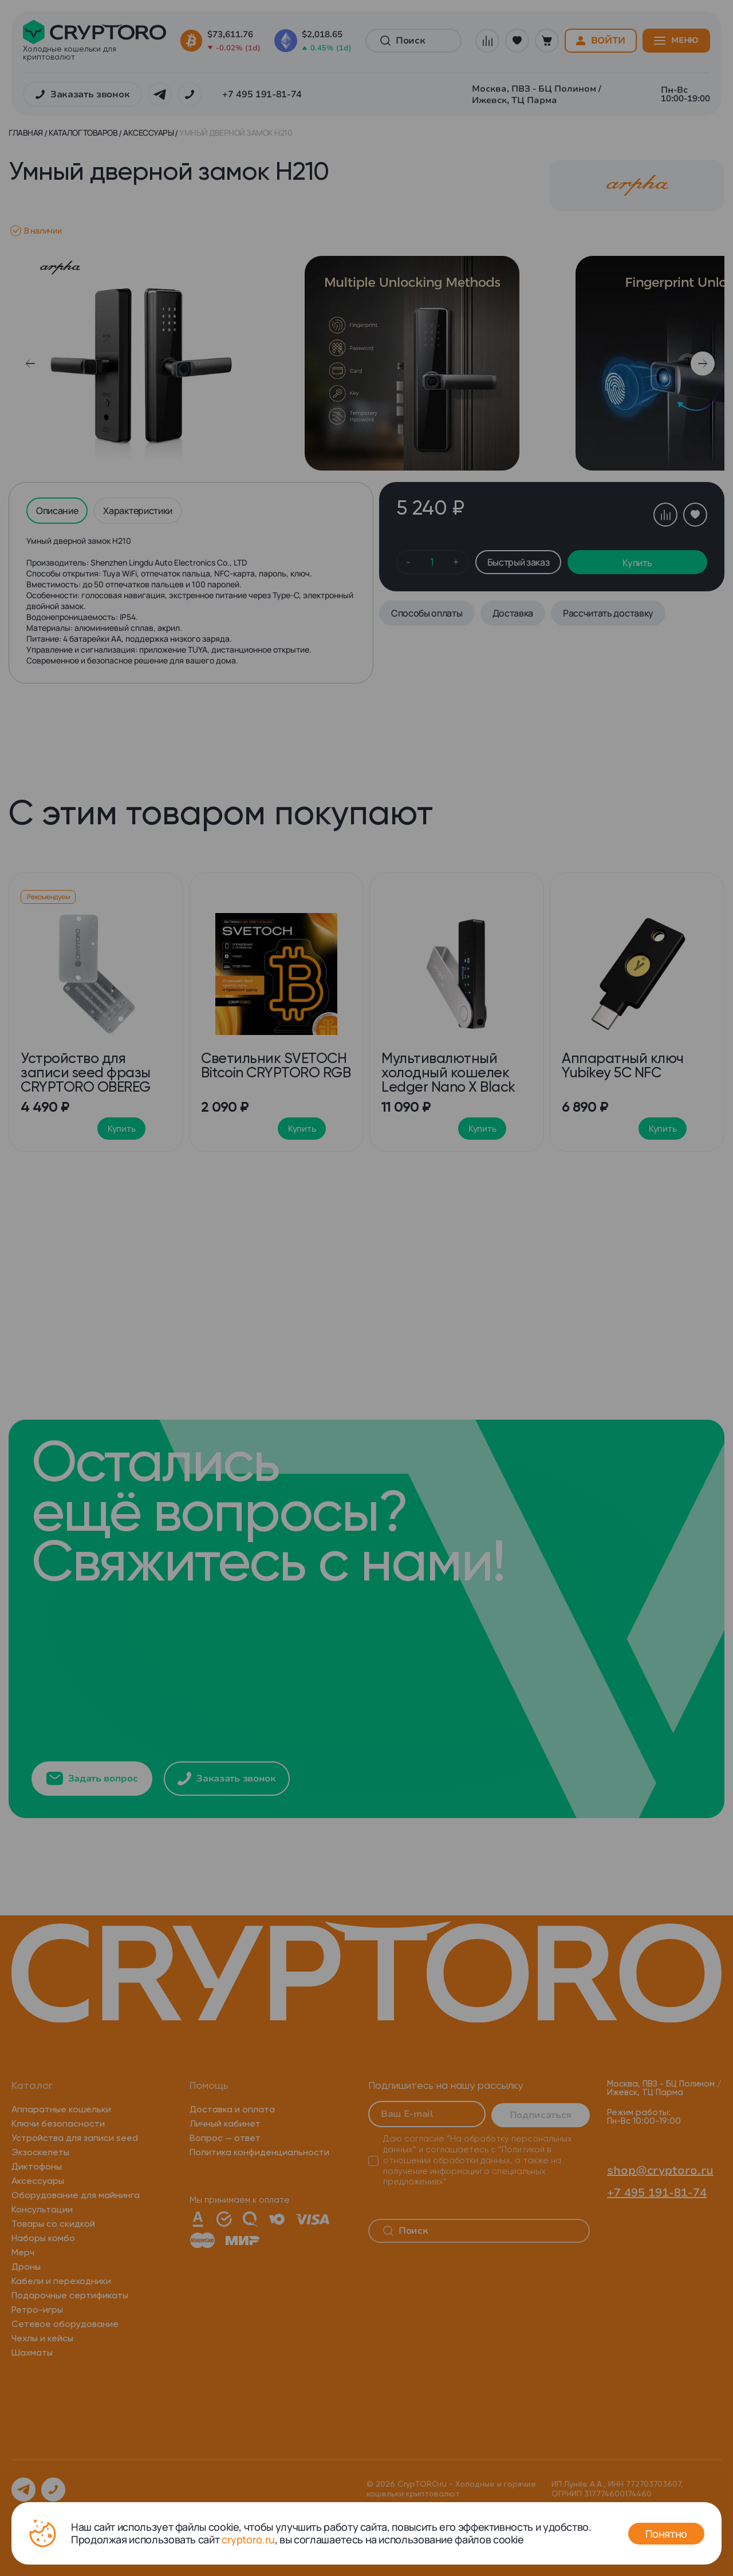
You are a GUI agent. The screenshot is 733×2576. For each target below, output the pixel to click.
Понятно (666, 2534)
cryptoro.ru (248, 2539)
